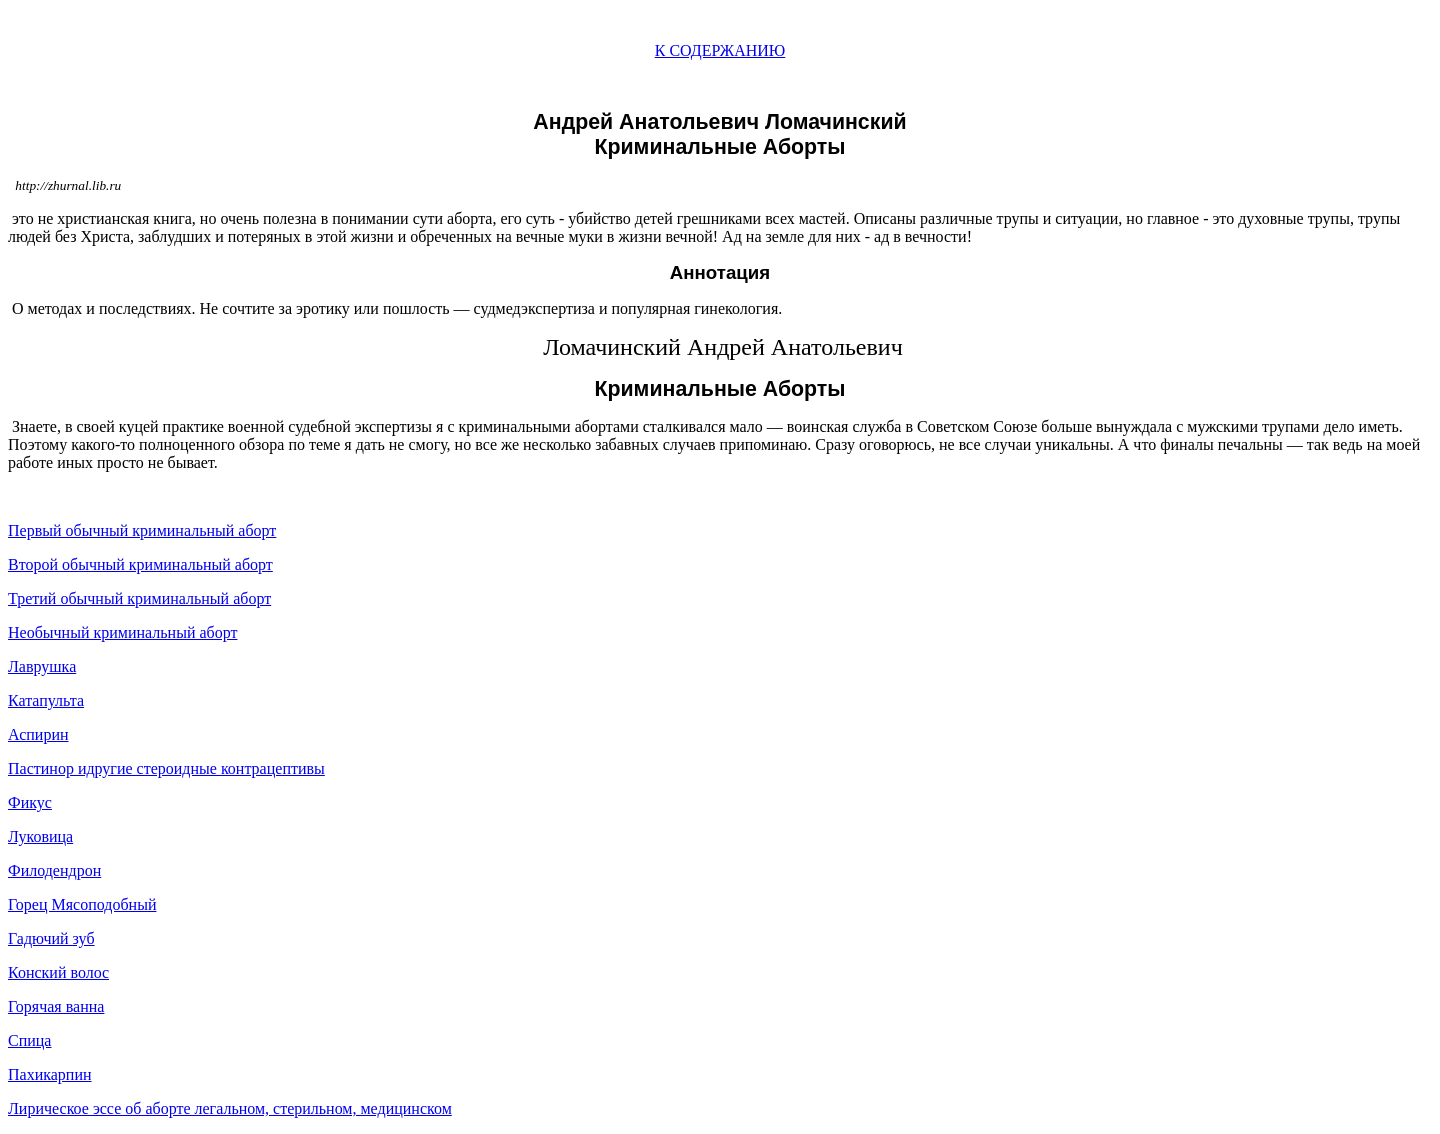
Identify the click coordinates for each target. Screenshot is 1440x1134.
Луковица (40, 836)
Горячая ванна (56, 1006)
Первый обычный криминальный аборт (142, 530)
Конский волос (58, 972)
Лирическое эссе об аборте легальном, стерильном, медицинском (230, 1108)
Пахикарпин (50, 1074)
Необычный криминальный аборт (122, 632)
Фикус (30, 802)
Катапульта (46, 700)
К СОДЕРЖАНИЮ (720, 50)
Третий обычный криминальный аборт (139, 598)
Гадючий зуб (51, 938)
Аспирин (38, 734)
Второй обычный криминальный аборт (140, 564)
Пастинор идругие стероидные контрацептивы (166, 768)
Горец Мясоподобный (82, 904)
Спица (29, 1040)
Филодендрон (54, 870)
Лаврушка (42, 666)
